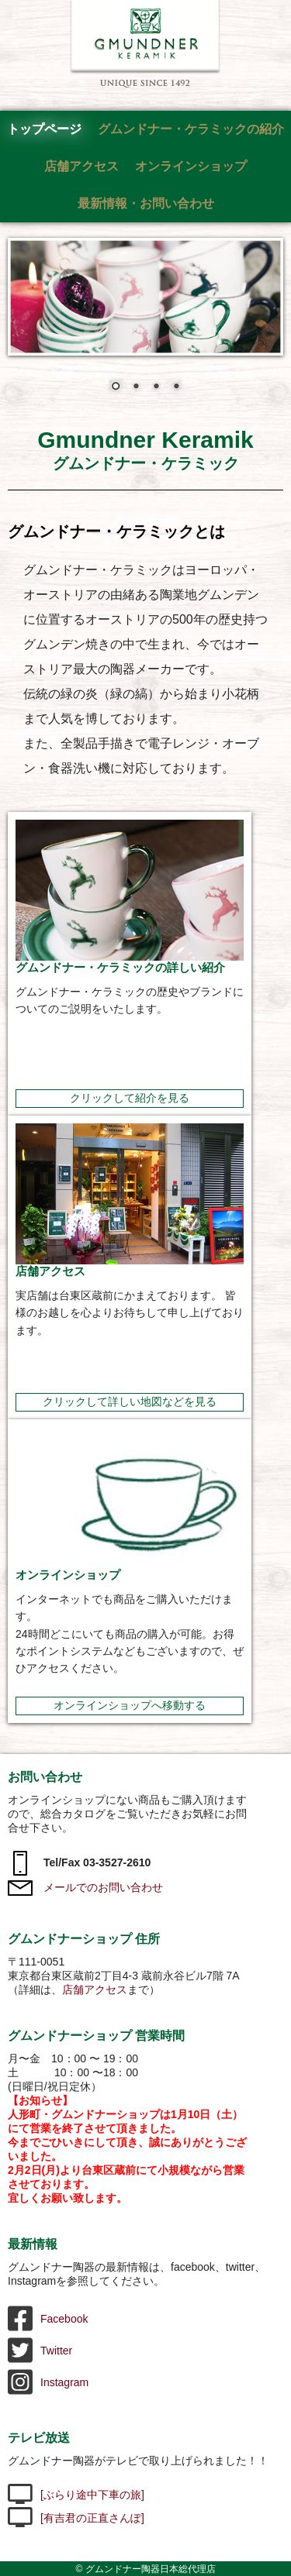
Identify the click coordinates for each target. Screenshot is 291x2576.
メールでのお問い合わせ (85, 1887)
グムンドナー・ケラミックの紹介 (191, 129)
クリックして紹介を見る (129, 1098)
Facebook (48, 2319)
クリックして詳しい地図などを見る (130, 1401)
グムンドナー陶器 (145, 44)
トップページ (44, 129)
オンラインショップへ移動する (130, 1705)
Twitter (40, 2350)
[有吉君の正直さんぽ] (76, 2518)
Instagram (48, 2382)
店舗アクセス (81, 166)
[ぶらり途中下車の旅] (76, 2494)
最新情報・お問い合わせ (146, 203)
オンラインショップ (191, 166)
